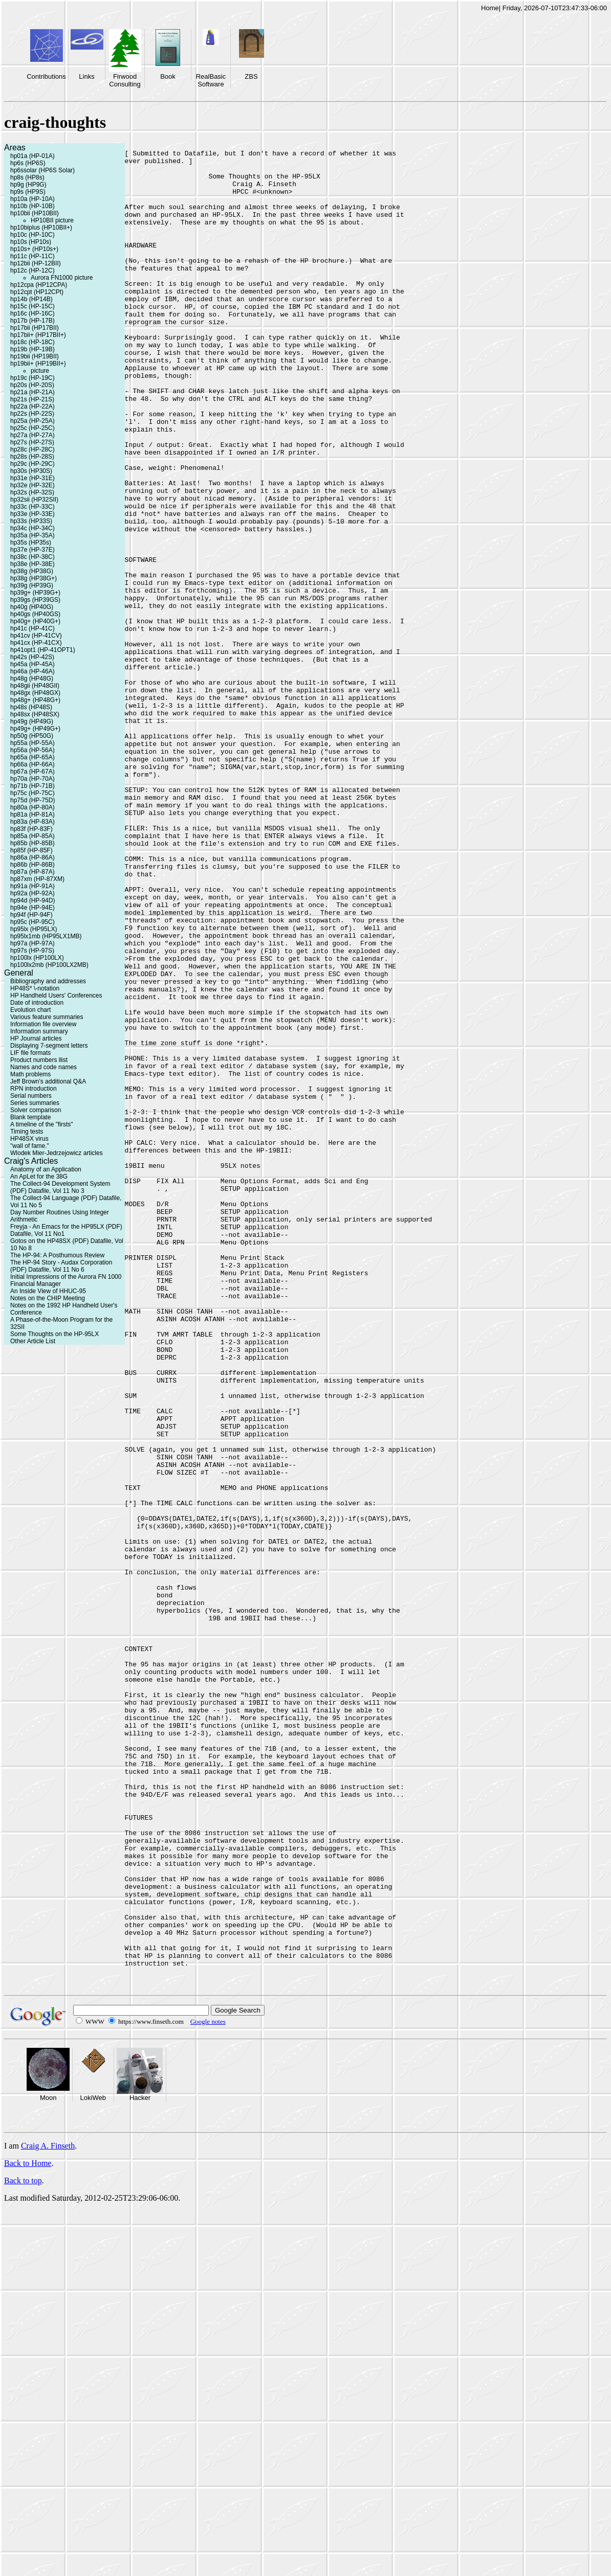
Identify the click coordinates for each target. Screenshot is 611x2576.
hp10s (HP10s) (30, 241)
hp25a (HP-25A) (32, 420)
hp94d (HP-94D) (32, 900)
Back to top (23, 2545)
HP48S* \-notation (34, 988)
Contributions (46, 76)
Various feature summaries (46, 1017)
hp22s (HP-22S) (32, 413)
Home (490, 8)
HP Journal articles (36, 1038)
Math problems (30, 1074)
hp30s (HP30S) (31, 470)
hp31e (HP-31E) (32, 478)
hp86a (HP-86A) (32, 857)
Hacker (139, 2463)
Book (168, 76)
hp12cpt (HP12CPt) (36, 292)
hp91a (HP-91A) (32, 886)
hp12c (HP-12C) (32, 270)
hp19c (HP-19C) (32, 377)
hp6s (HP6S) (28, 163)
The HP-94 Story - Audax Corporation (61, 1262)
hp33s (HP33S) (31, 521)
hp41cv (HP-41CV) (36, 635)
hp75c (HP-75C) (32, 793)
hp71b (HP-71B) (32, 785)
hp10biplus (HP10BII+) (41, 227)
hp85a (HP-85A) (32, 836)
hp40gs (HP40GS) (35, 614)
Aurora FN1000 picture (62, 277)
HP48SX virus (29, 1138)
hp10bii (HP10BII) (34, 213)
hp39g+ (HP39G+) (35, 592)
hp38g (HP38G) (31, 571)
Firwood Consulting (124, 80)
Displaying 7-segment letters (49, 1045)
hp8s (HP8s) (27, 177)
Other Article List (32, 1341)
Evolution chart (30, 1009)
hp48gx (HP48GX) (35, 692)
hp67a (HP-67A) (32, 771)
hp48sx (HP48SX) (34, 714)
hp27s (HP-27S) (32, 442)
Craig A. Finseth (48, 2510)
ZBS (251, 76)
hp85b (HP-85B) (32, 843)
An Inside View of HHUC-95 (48, 1291)
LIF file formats (30, 1052)
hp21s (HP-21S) (32, 399)
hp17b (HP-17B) (32, 320)
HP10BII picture (52, 220)
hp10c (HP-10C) (32, 234)
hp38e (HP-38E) (32, 564)
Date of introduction (36, 1002)
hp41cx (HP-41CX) (36, 642)
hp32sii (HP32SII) (34, 499)
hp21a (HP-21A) (32, 392)
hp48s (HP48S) (31, 707)
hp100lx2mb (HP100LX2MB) (49, 964)
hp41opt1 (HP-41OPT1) (42, 649)
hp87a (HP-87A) (32, 871)
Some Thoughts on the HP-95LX (54, 1334)
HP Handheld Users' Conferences (56, 995)
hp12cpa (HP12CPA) (38, 284)
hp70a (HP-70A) (32, 778)
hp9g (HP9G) (28, 184)
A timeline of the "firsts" (41, 1124)
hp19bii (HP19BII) (34, 356)
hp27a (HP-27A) (32, 435)
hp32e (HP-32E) (32, 485)
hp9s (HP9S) (28, 191)
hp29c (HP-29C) (32, 463)
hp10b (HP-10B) (32, 206)
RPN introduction (33, 1088)
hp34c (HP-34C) (32, 528)
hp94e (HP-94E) (32, 907)
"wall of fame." (29, 1145)
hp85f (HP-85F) (31, 850)
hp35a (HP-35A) (32, 535)
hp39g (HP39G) (31, 585)
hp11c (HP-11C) (32, 256)
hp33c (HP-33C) (32, 506)
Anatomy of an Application (45, 1169)
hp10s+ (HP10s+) (34, 249)
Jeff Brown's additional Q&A (48, 1081)
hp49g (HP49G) (31, 721)
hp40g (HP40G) (31, 607)
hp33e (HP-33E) (32, 513)
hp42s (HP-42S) (32, 657)
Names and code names (43, 1067)
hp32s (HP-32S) (32, 492)
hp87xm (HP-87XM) (37, 879)
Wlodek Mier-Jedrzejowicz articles (56, 1153)
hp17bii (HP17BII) (34, 327)
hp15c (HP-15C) (32, 306)
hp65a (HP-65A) (32, 757)
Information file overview (43, 1024)
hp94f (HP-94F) (31, 914)
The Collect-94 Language (44, 1198)
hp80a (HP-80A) (32, 807)
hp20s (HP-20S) (32, 385)
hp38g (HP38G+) (33, 578)
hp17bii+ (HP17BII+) (38, 334)
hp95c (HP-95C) (32, 921)
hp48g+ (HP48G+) (35, 700)
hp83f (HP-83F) (31, 828)
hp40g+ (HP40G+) (35, 621)
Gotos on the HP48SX (40, 1241)
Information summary (39, 1031)
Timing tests (26, 1131)
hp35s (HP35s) (30, 542)
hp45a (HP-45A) (32, 664)
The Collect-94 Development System (60, 1183)
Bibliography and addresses (48, 981)
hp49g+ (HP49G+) (35, 728)
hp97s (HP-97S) (32, 950)
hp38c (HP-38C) (32, 556)
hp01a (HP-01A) (32, 156)
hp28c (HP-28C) (32, 449)
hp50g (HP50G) (31, 735)
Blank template (30, 1117)
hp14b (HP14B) (31, 299)
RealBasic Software (211, 80)
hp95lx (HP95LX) (33, 929)
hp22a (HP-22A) (32, 406)
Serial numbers (31, 1095)
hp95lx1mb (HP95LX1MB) (45, 936)
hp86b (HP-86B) (32, 864)
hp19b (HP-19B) (32, 349)
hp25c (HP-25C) (32, 428)
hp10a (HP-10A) (32, 198)
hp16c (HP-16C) (32, 313)
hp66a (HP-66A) (32, 764)
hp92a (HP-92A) (32, 893)
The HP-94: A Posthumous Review (57, 1255)
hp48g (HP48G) (31, 678)
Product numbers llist (39, 1060)
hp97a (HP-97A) (32, 943)
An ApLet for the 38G (39, 1176)
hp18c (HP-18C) (32, 342)
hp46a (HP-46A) (32, 671)
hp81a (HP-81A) (32, 814)
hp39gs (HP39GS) (35, 599)
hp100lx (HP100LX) (37, 957)
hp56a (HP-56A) (32, 750)
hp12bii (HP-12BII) (35, 263)
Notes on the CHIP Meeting (47, 1298)
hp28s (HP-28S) (32, 456)
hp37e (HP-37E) (32, 549)
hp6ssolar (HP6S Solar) (42, 170)
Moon (48, 2463)
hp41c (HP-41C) (32, 628)
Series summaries (34, 1102)
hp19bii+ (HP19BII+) (38, 363)
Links (86, 76)
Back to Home (27, 2528)
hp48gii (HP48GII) (34, 685)
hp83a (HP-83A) (32, 821)
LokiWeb (93, 2463)
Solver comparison (35, 1110)
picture (40, 370)
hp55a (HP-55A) (32, 743)
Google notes (208, 2386)
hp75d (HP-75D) (32, 800)
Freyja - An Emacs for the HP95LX (57, 1226)
